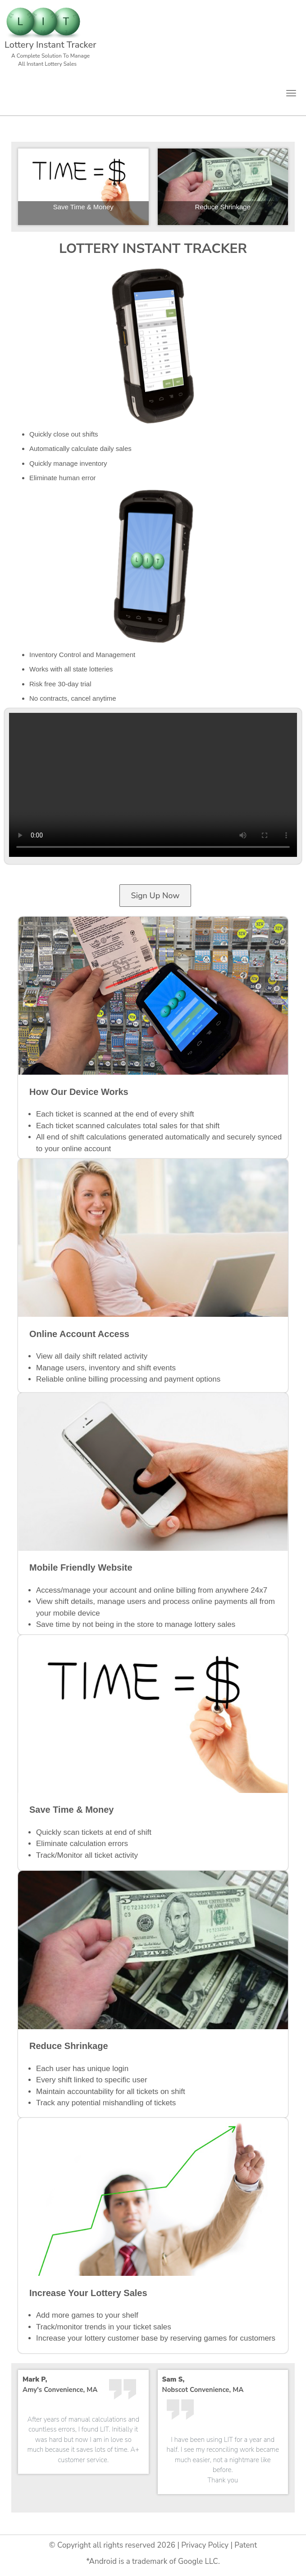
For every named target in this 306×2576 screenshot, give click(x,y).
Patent (245, 2545)
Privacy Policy (204, 2545)
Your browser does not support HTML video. (153, 785)
